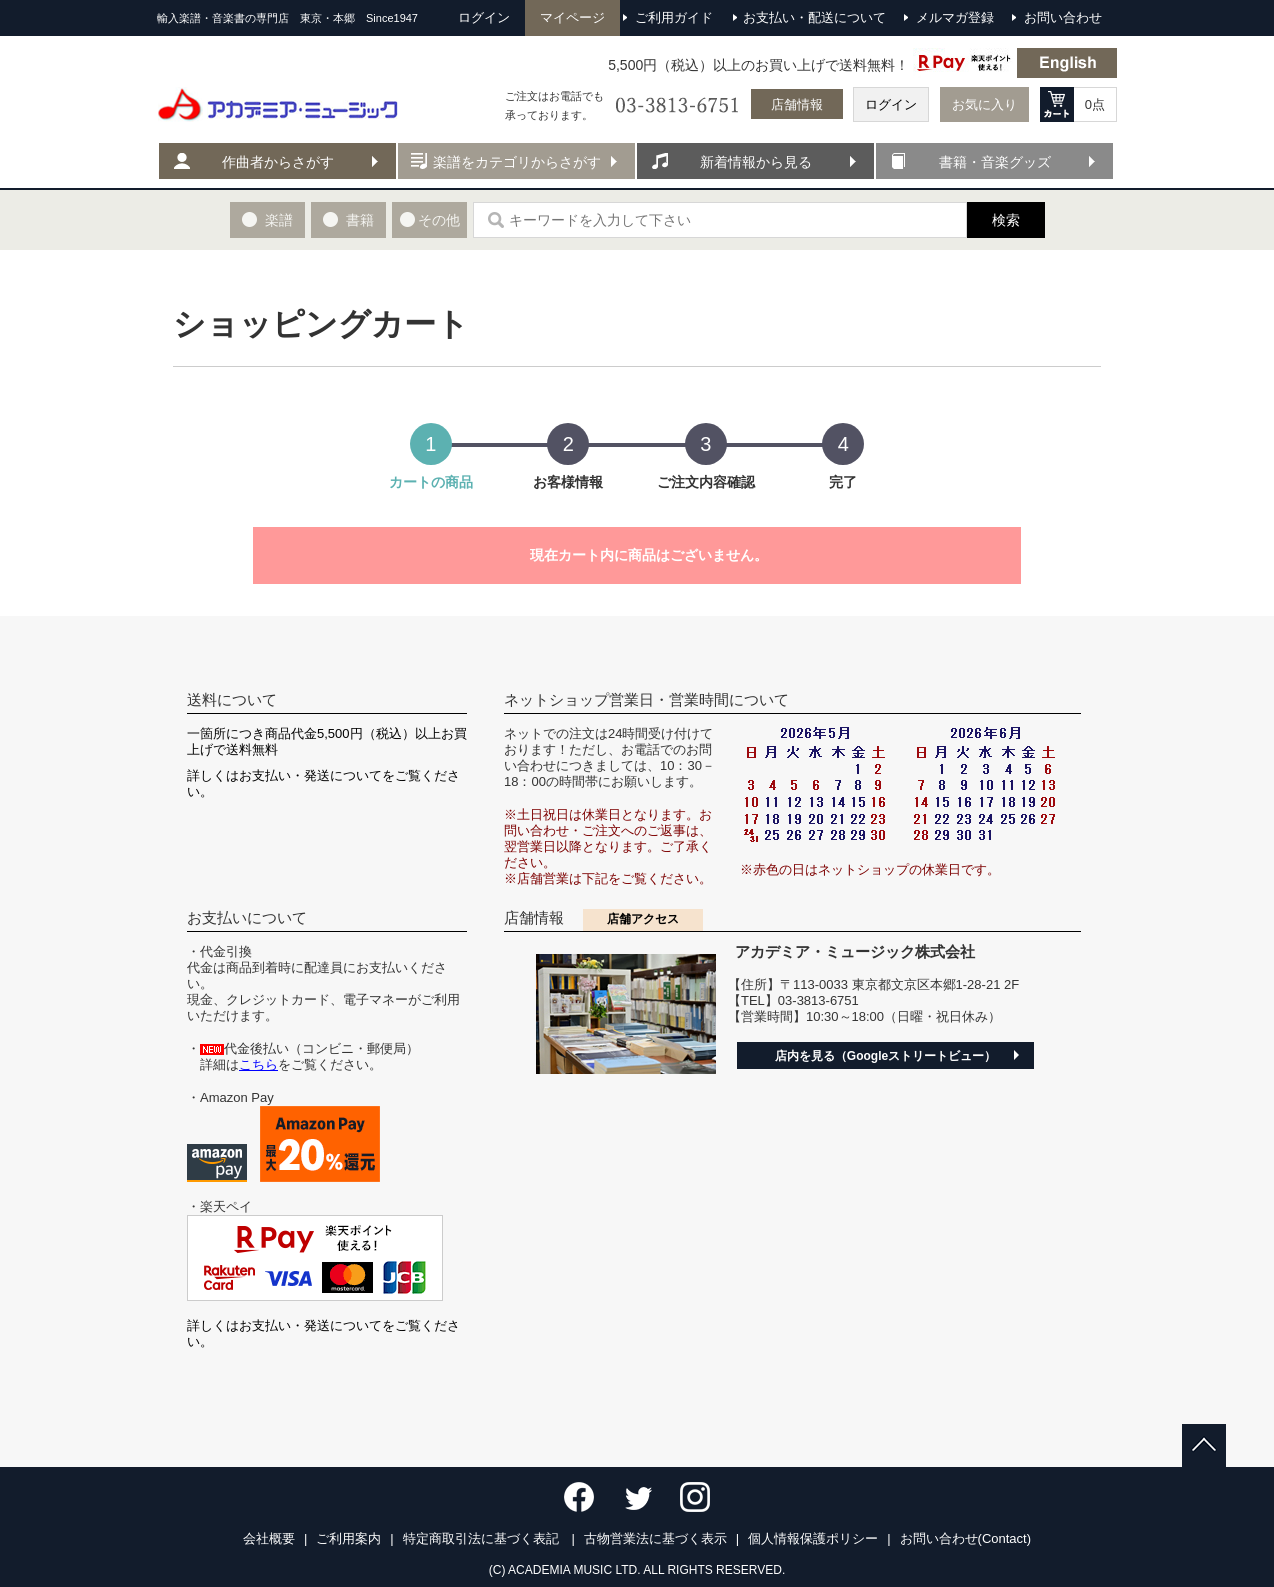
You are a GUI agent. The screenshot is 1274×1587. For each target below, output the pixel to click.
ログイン (891, 104)
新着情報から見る (756, 162)
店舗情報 (797, 104)
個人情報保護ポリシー (813, 1538)
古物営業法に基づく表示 (655, 1538)
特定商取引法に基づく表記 (483, 1538)
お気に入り (984, 104)
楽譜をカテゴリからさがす (517, 162)
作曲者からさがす (278, 162)
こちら (258, 1064)
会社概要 (269, 1538)
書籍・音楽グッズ (995, 162)
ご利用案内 (348, 1538)
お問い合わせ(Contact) (965, 1538)
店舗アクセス (643, 919)
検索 (1006, 220)
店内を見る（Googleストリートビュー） (885, 1056)
